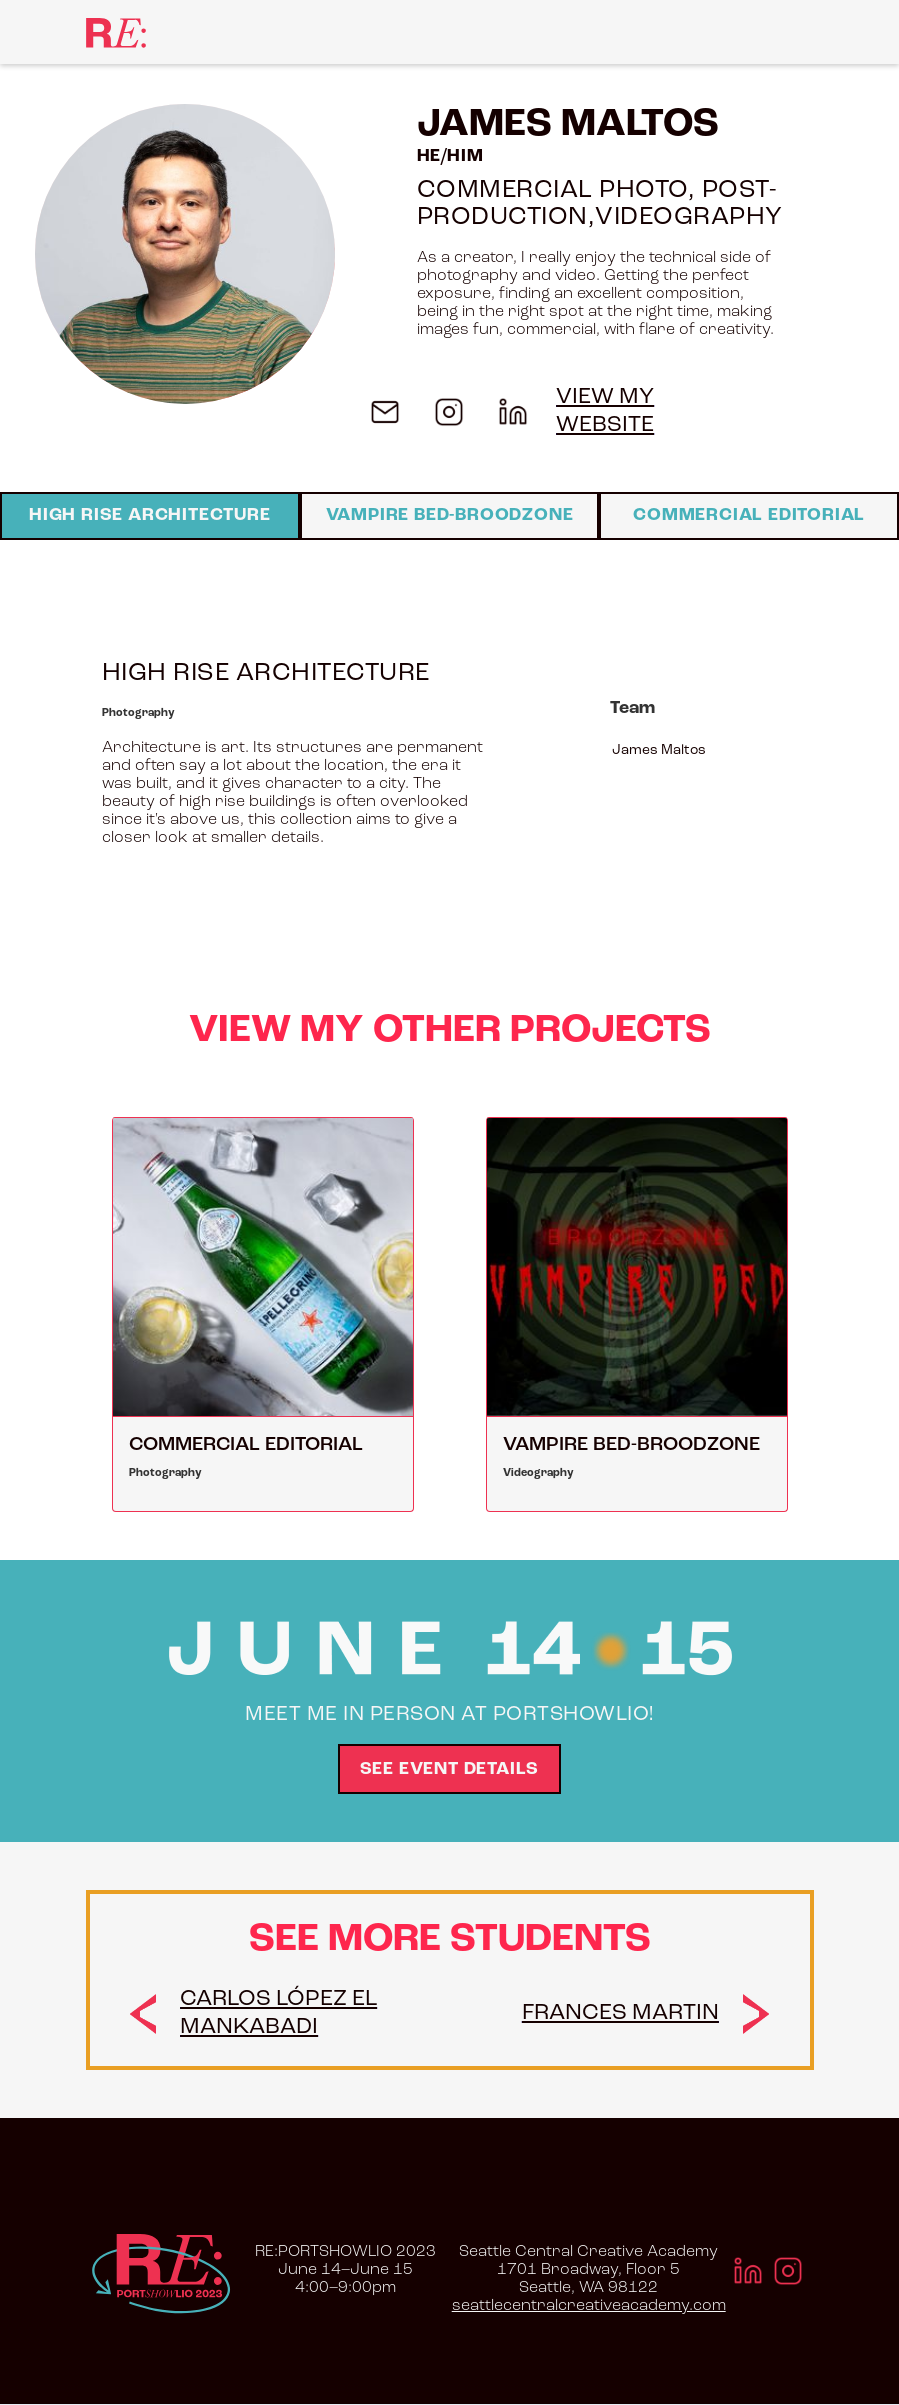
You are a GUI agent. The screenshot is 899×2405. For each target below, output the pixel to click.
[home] (116, 31)
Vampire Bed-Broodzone (450, 515)
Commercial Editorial (749, 515)
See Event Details (450, 1769)
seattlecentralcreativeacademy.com (589, 2306)
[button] (791, 32)
